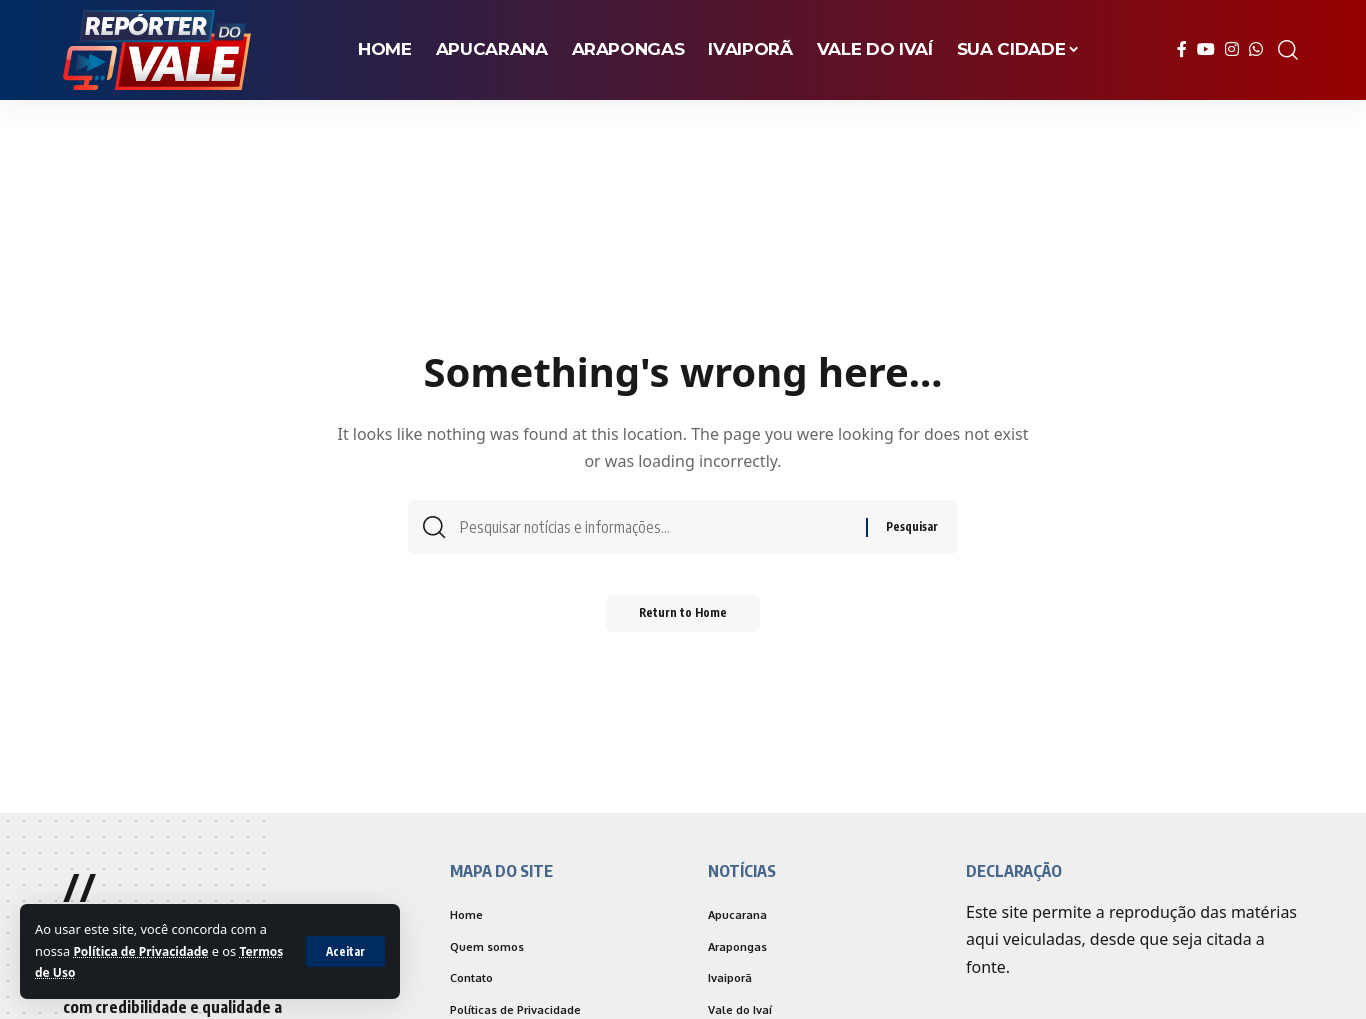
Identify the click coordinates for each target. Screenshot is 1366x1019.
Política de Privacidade (145, 951)
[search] (1288, 50)
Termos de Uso (81, 972)
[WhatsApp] (1256, 49)
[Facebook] (1182, 49)
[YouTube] (1206, 49)
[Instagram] (1232, 49)
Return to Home (683, 619)
